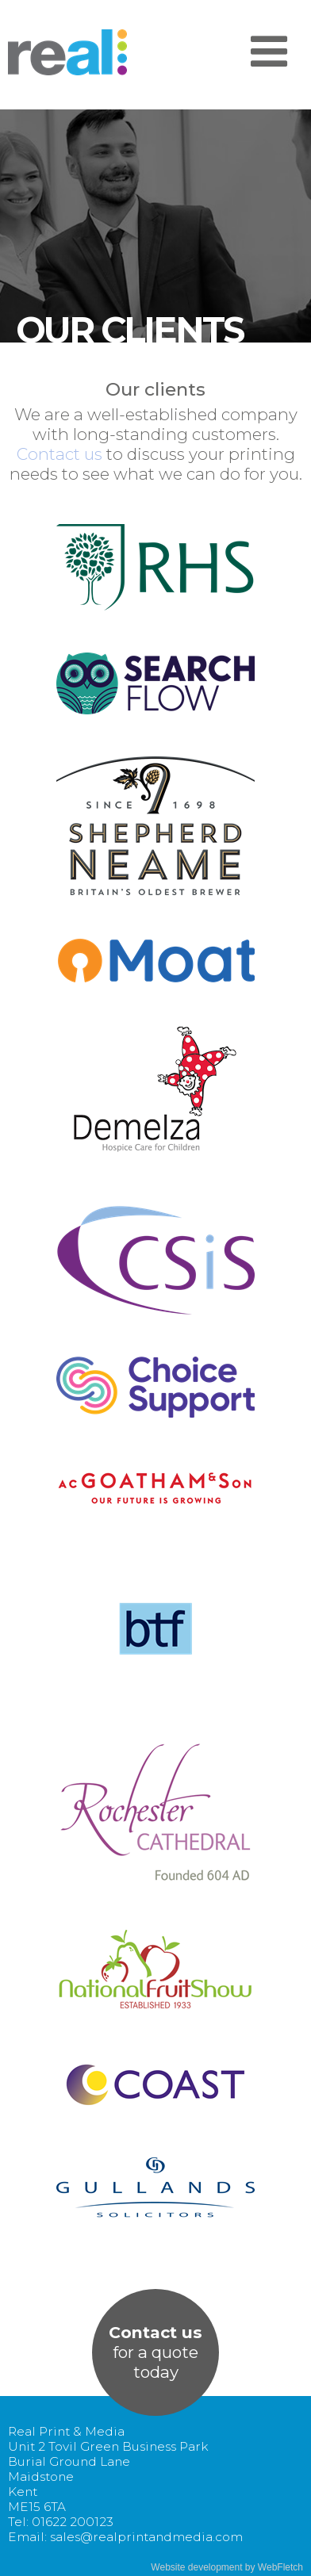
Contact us (59, 454)
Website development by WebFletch (227, 2567)
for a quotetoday (155, 2352)
